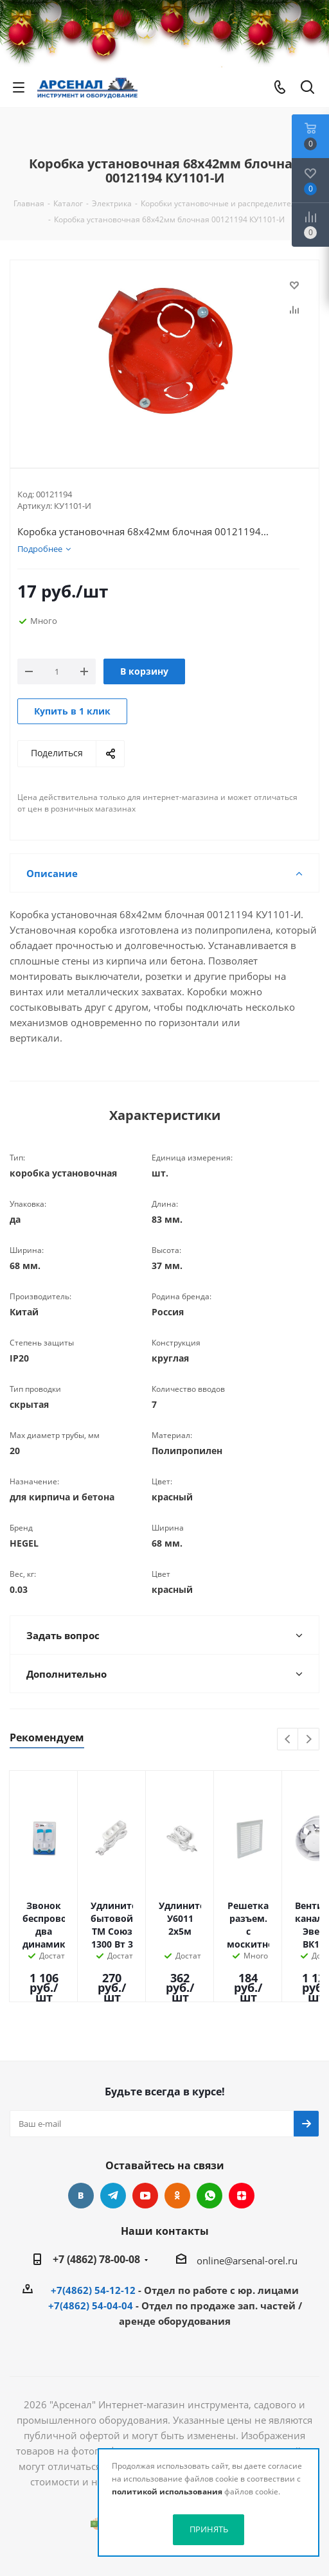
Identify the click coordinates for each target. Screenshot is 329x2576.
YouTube (145, 2195)
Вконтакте (81, 2195)
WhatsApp (209, 2195)
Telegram (113, 2195)
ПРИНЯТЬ (209, 2529)
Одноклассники (177, 2195)
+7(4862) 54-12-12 (93, 2290)
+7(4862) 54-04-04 (90, 2305)
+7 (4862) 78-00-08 (96, 2259)
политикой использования (167, 2491)
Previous (288, 1739)
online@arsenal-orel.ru (247, 2260)
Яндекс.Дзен (241, 2195)
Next (308, 1739)
